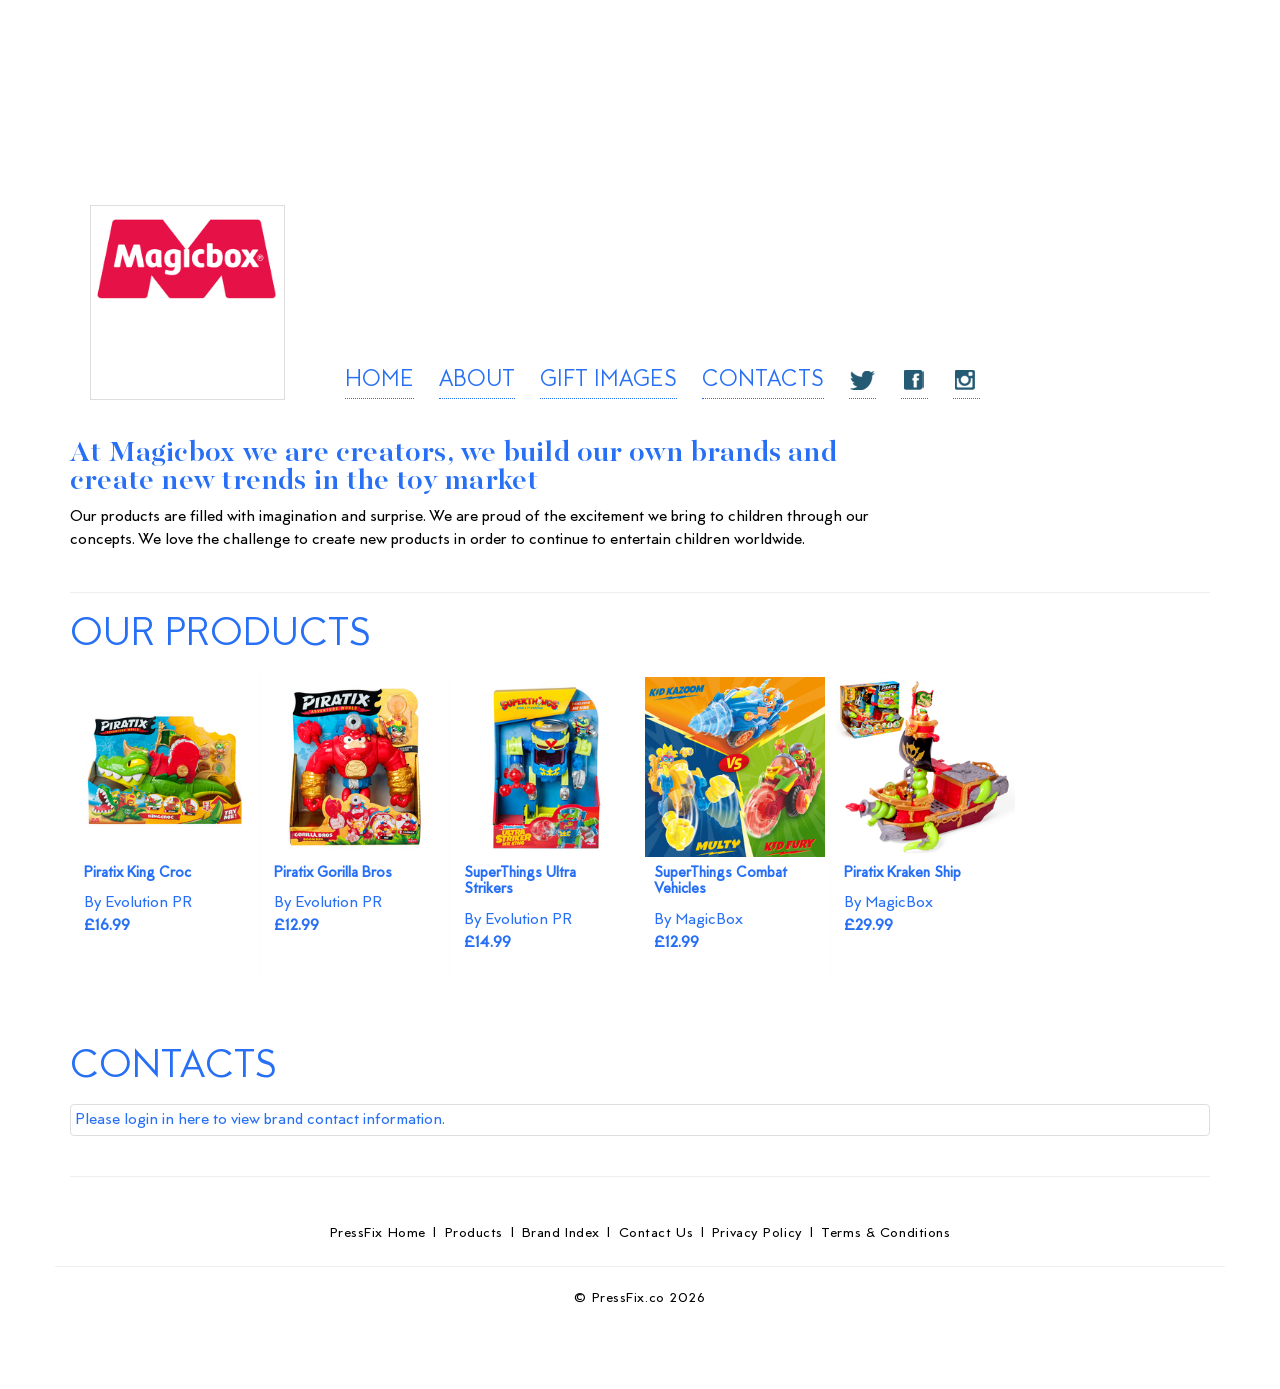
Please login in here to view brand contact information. (260, 1120)
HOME (379, 380)
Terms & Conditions (885, 1233)
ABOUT (477, 380)
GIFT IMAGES (608, 380)
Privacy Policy (757, 1233)
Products (474, 1233)
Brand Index (561, 1233)
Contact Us (656, 1233)
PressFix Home (378, 1233)
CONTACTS (763, 380)
